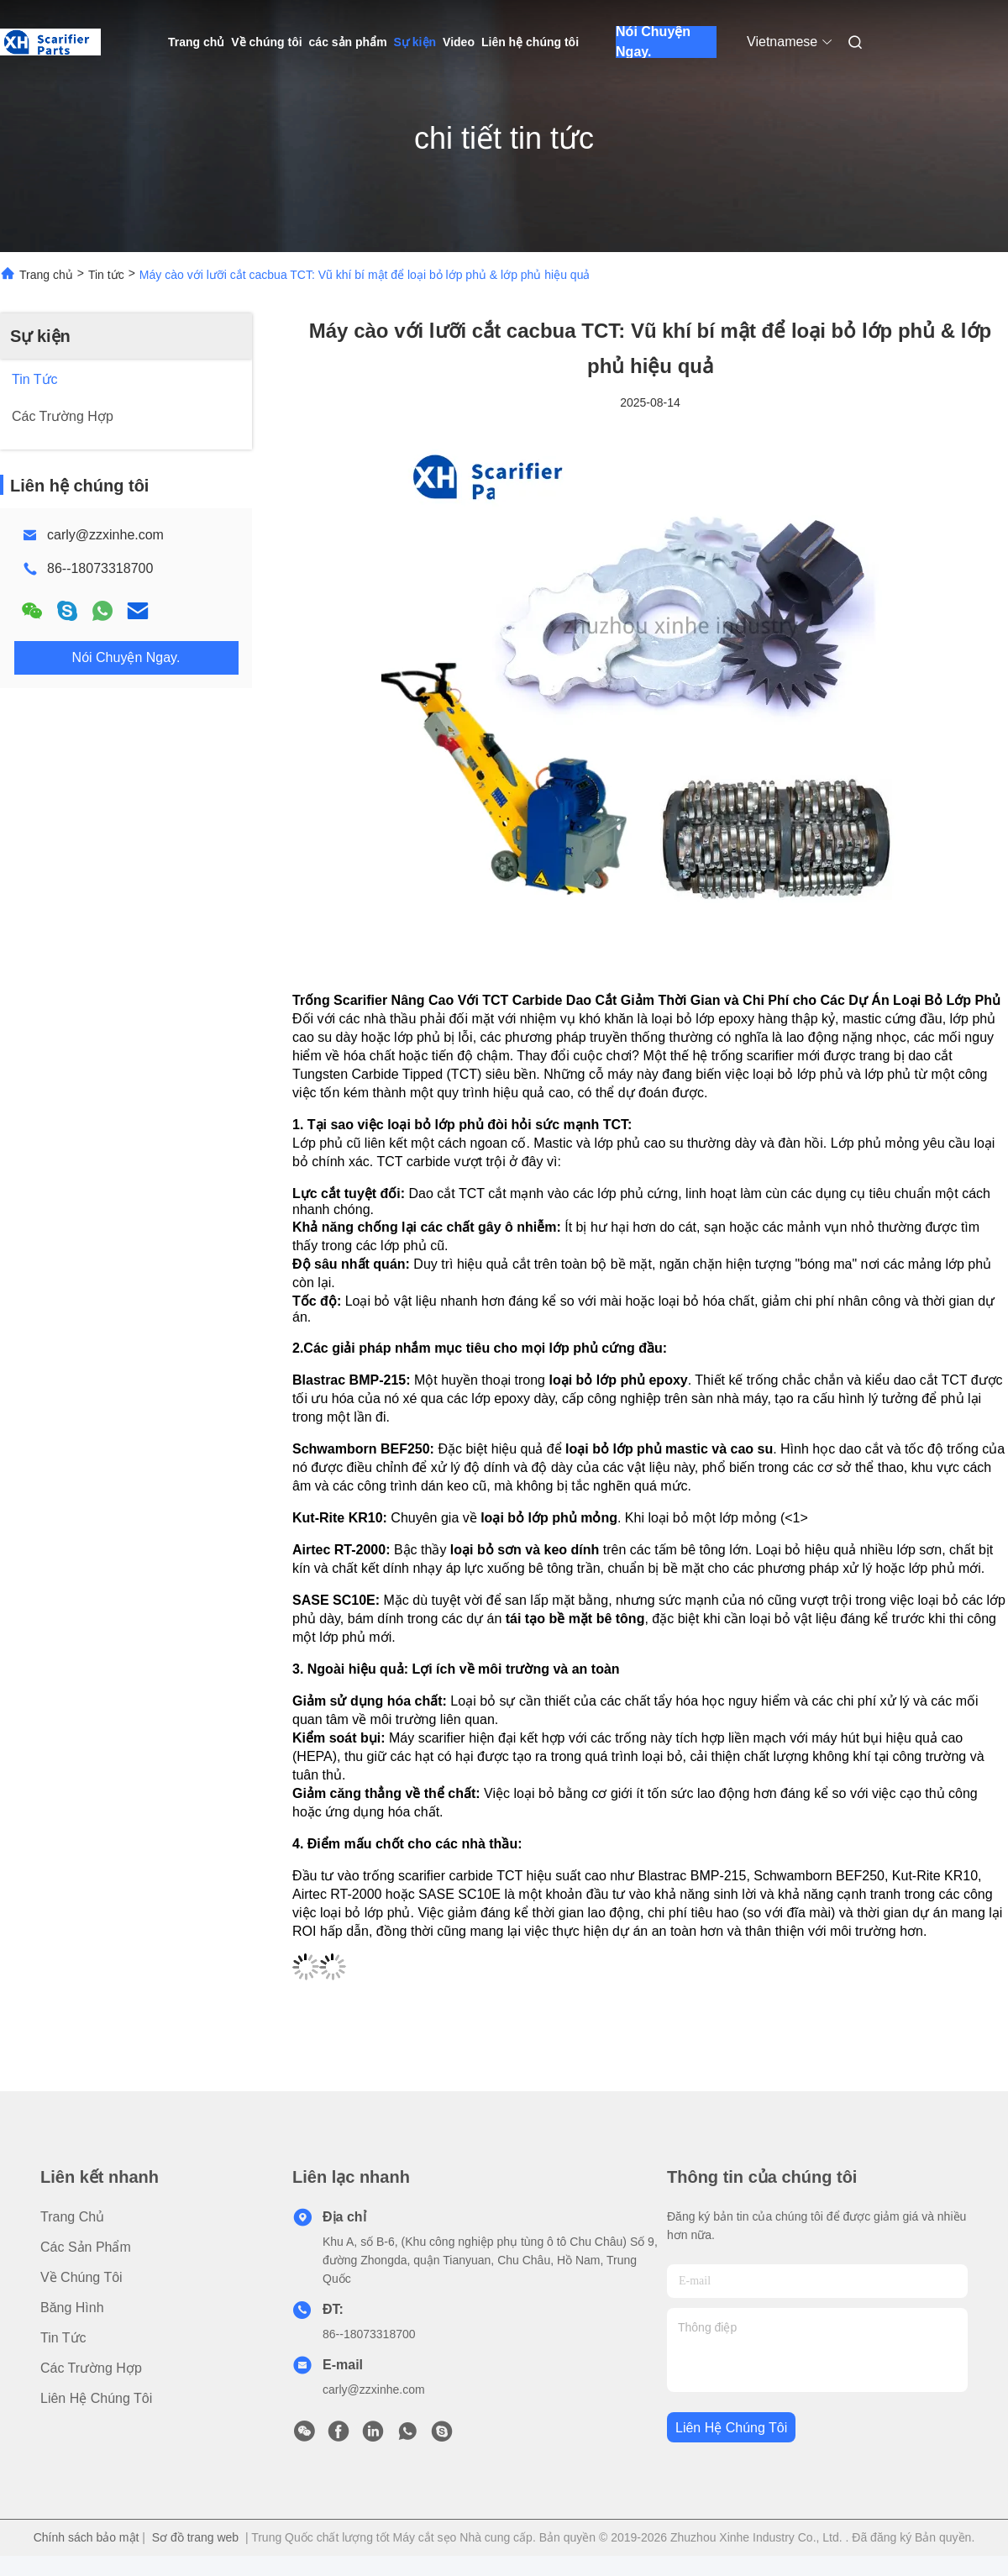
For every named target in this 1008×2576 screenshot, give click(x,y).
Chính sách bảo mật (86, 2537)
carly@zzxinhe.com (105, 535)
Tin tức (106, 274)
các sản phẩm (348, 42)
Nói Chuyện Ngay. (653, 42)
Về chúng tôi (266, 42)
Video (459, 42)
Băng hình (72, 2307)
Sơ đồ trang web (195, 2537)
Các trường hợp (91, 2368)
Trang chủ (196, 42)
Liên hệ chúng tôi (530, 42)
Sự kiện (415, 42)
